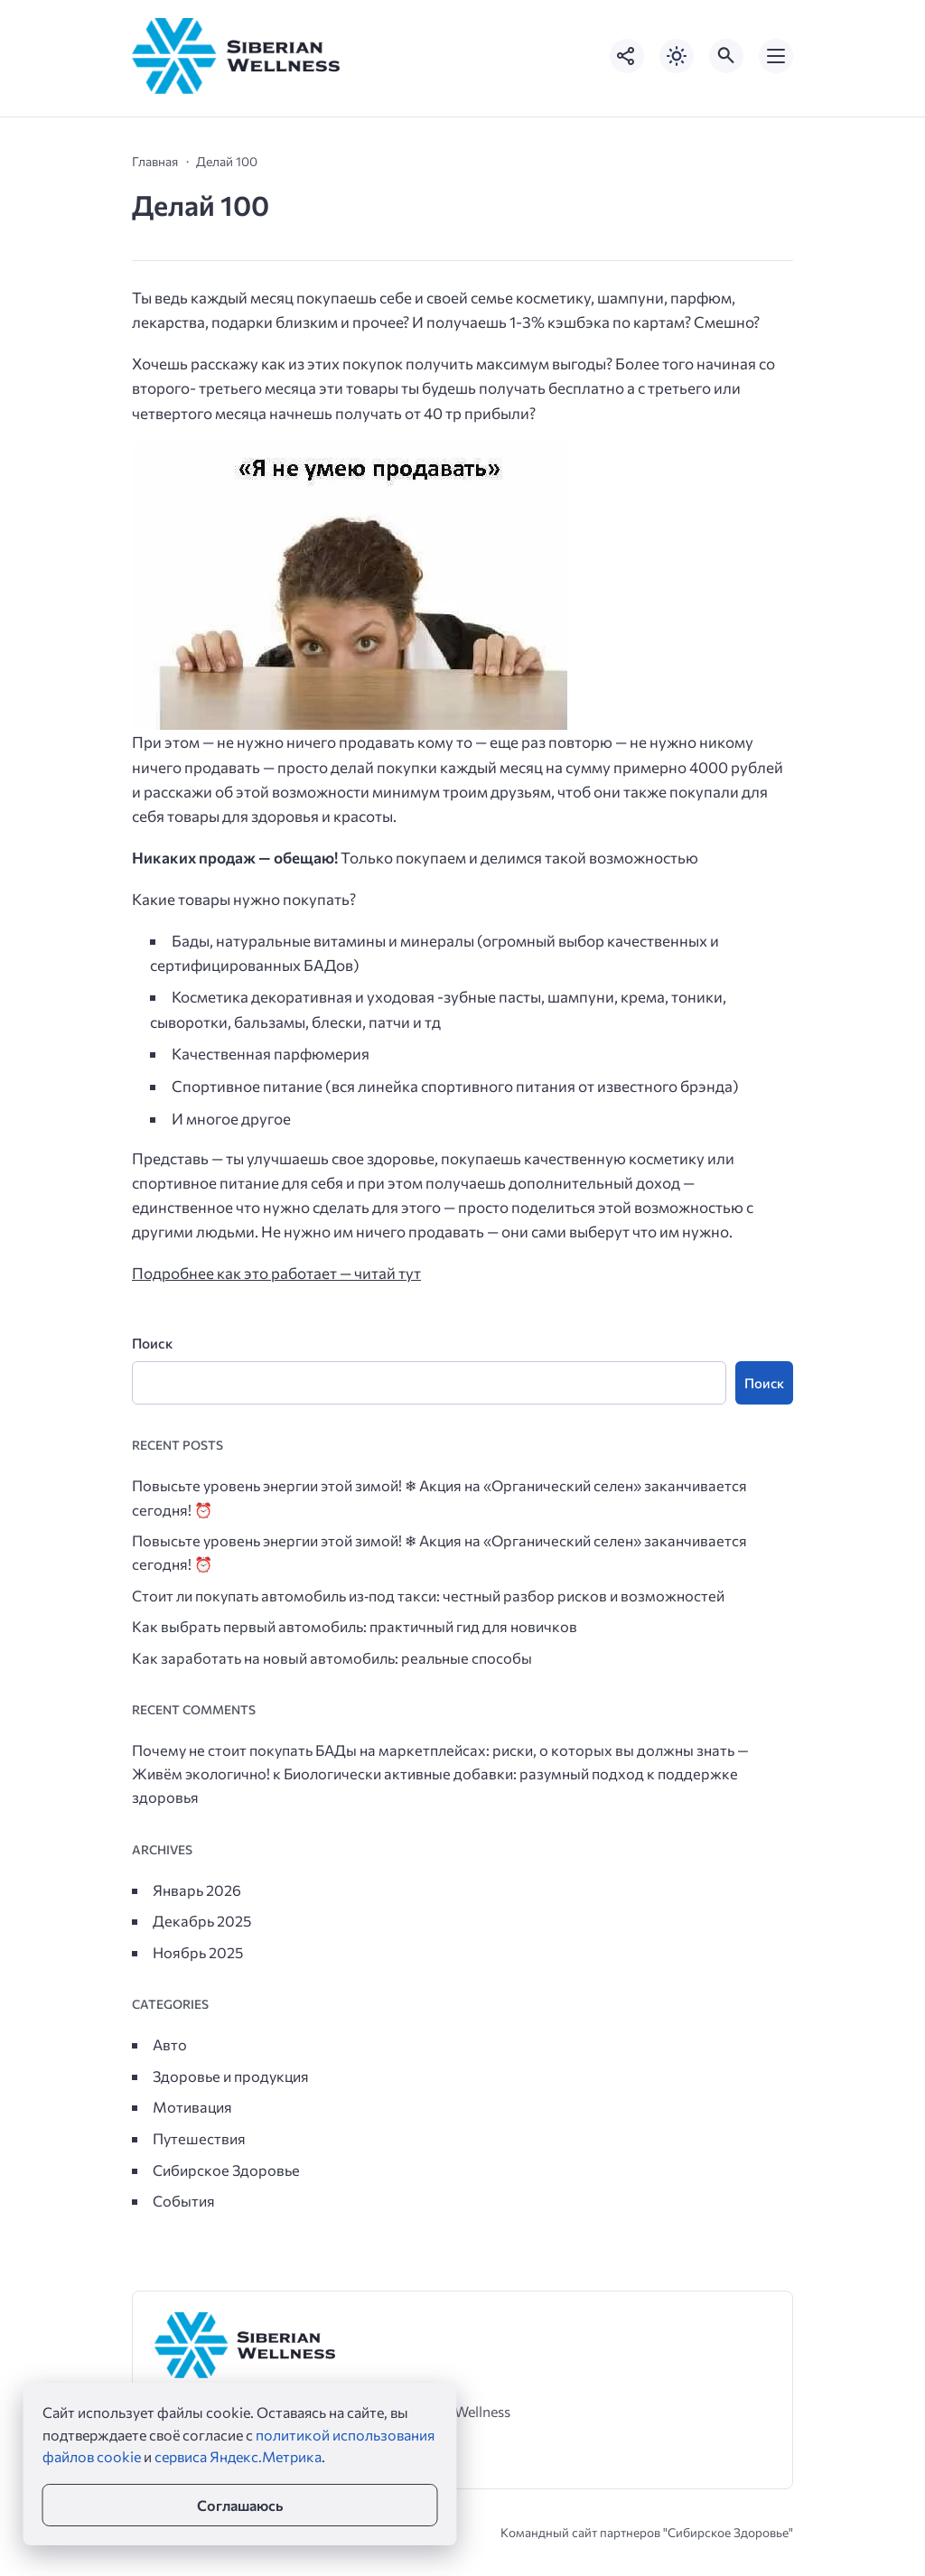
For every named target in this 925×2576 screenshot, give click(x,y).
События (184, 2200)
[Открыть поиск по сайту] (726, 56)
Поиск (152, 1342)
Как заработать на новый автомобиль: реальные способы (332, 1657)
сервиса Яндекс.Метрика (238, 2456)
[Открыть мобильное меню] (776, 56)
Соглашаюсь (240, 2505)
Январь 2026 (197, 1890)
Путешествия (199, 2138)
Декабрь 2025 (202, 1920)
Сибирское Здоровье (226, 2170)
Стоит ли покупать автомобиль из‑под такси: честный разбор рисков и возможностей (428, 1595)
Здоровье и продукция (231, 2076)
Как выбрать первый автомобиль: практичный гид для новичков (354, 1626)
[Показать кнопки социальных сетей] (627, 56)
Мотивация (192, 2106)
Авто (170, 2044)
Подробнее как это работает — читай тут (276, 1273)
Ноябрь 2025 (198, 1952)
